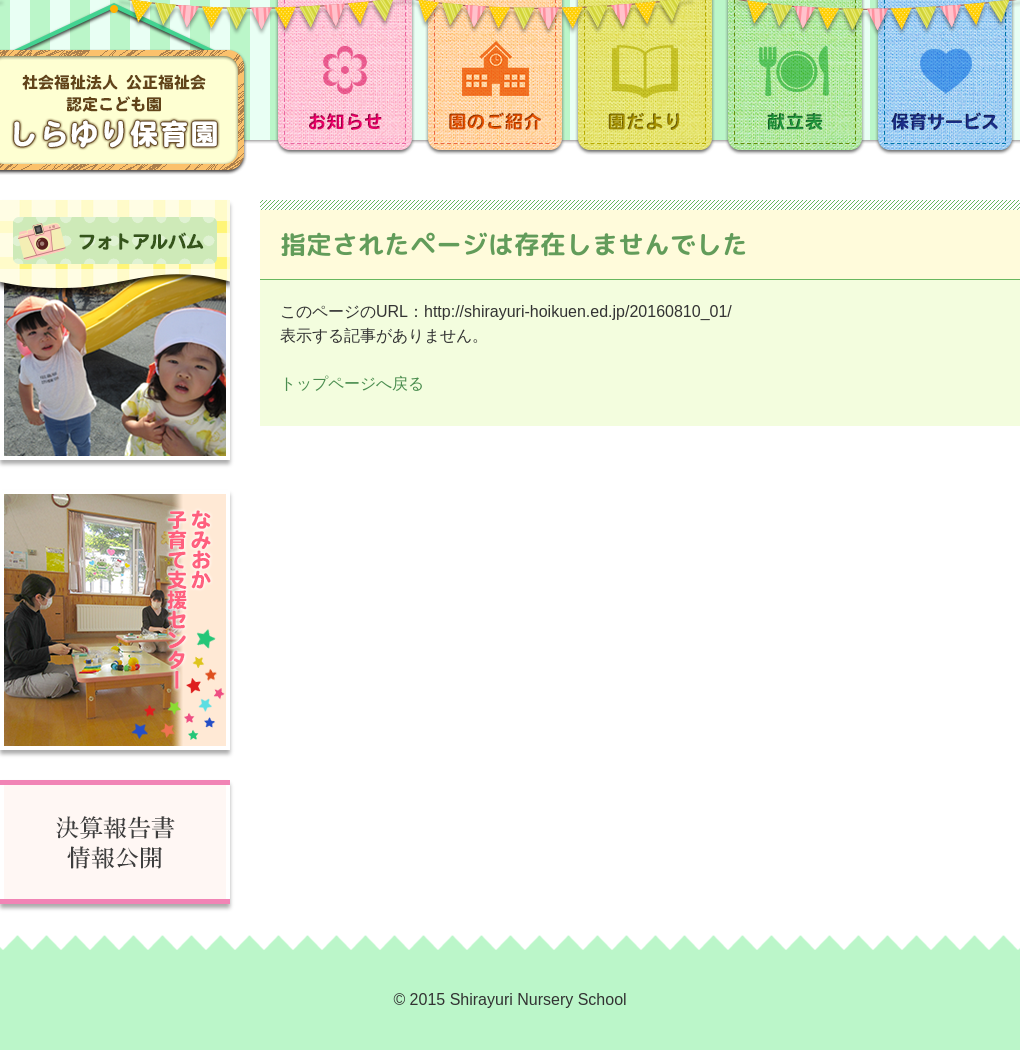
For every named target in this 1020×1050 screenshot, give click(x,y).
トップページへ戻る (352, 383)
